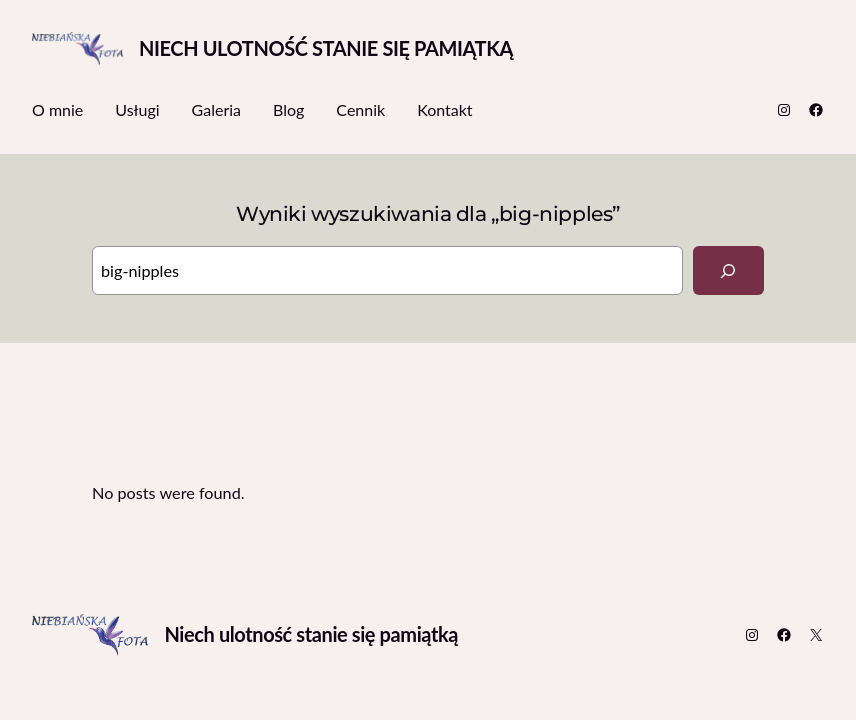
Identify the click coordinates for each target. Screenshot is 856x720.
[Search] (728, 271)
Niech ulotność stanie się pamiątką (326, 48)
